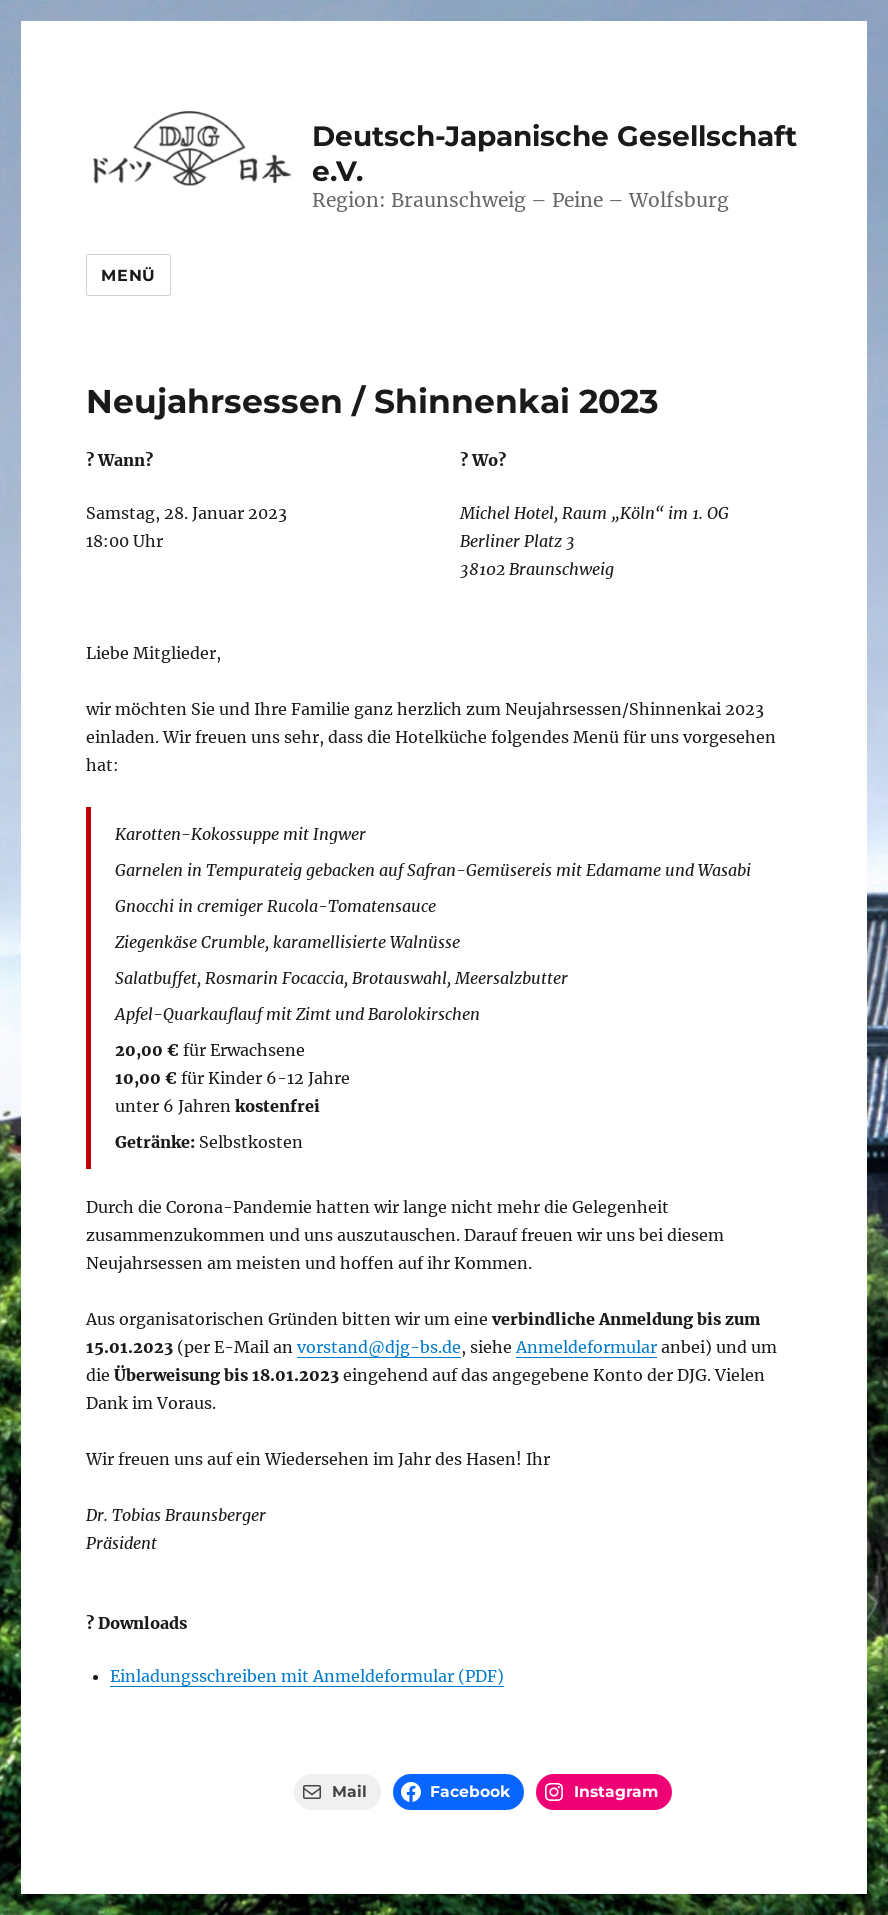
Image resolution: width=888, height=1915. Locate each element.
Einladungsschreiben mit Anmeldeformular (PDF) (307, 1676)
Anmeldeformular (586, 1347)
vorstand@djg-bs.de (379, 1347)
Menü (128, 275)
